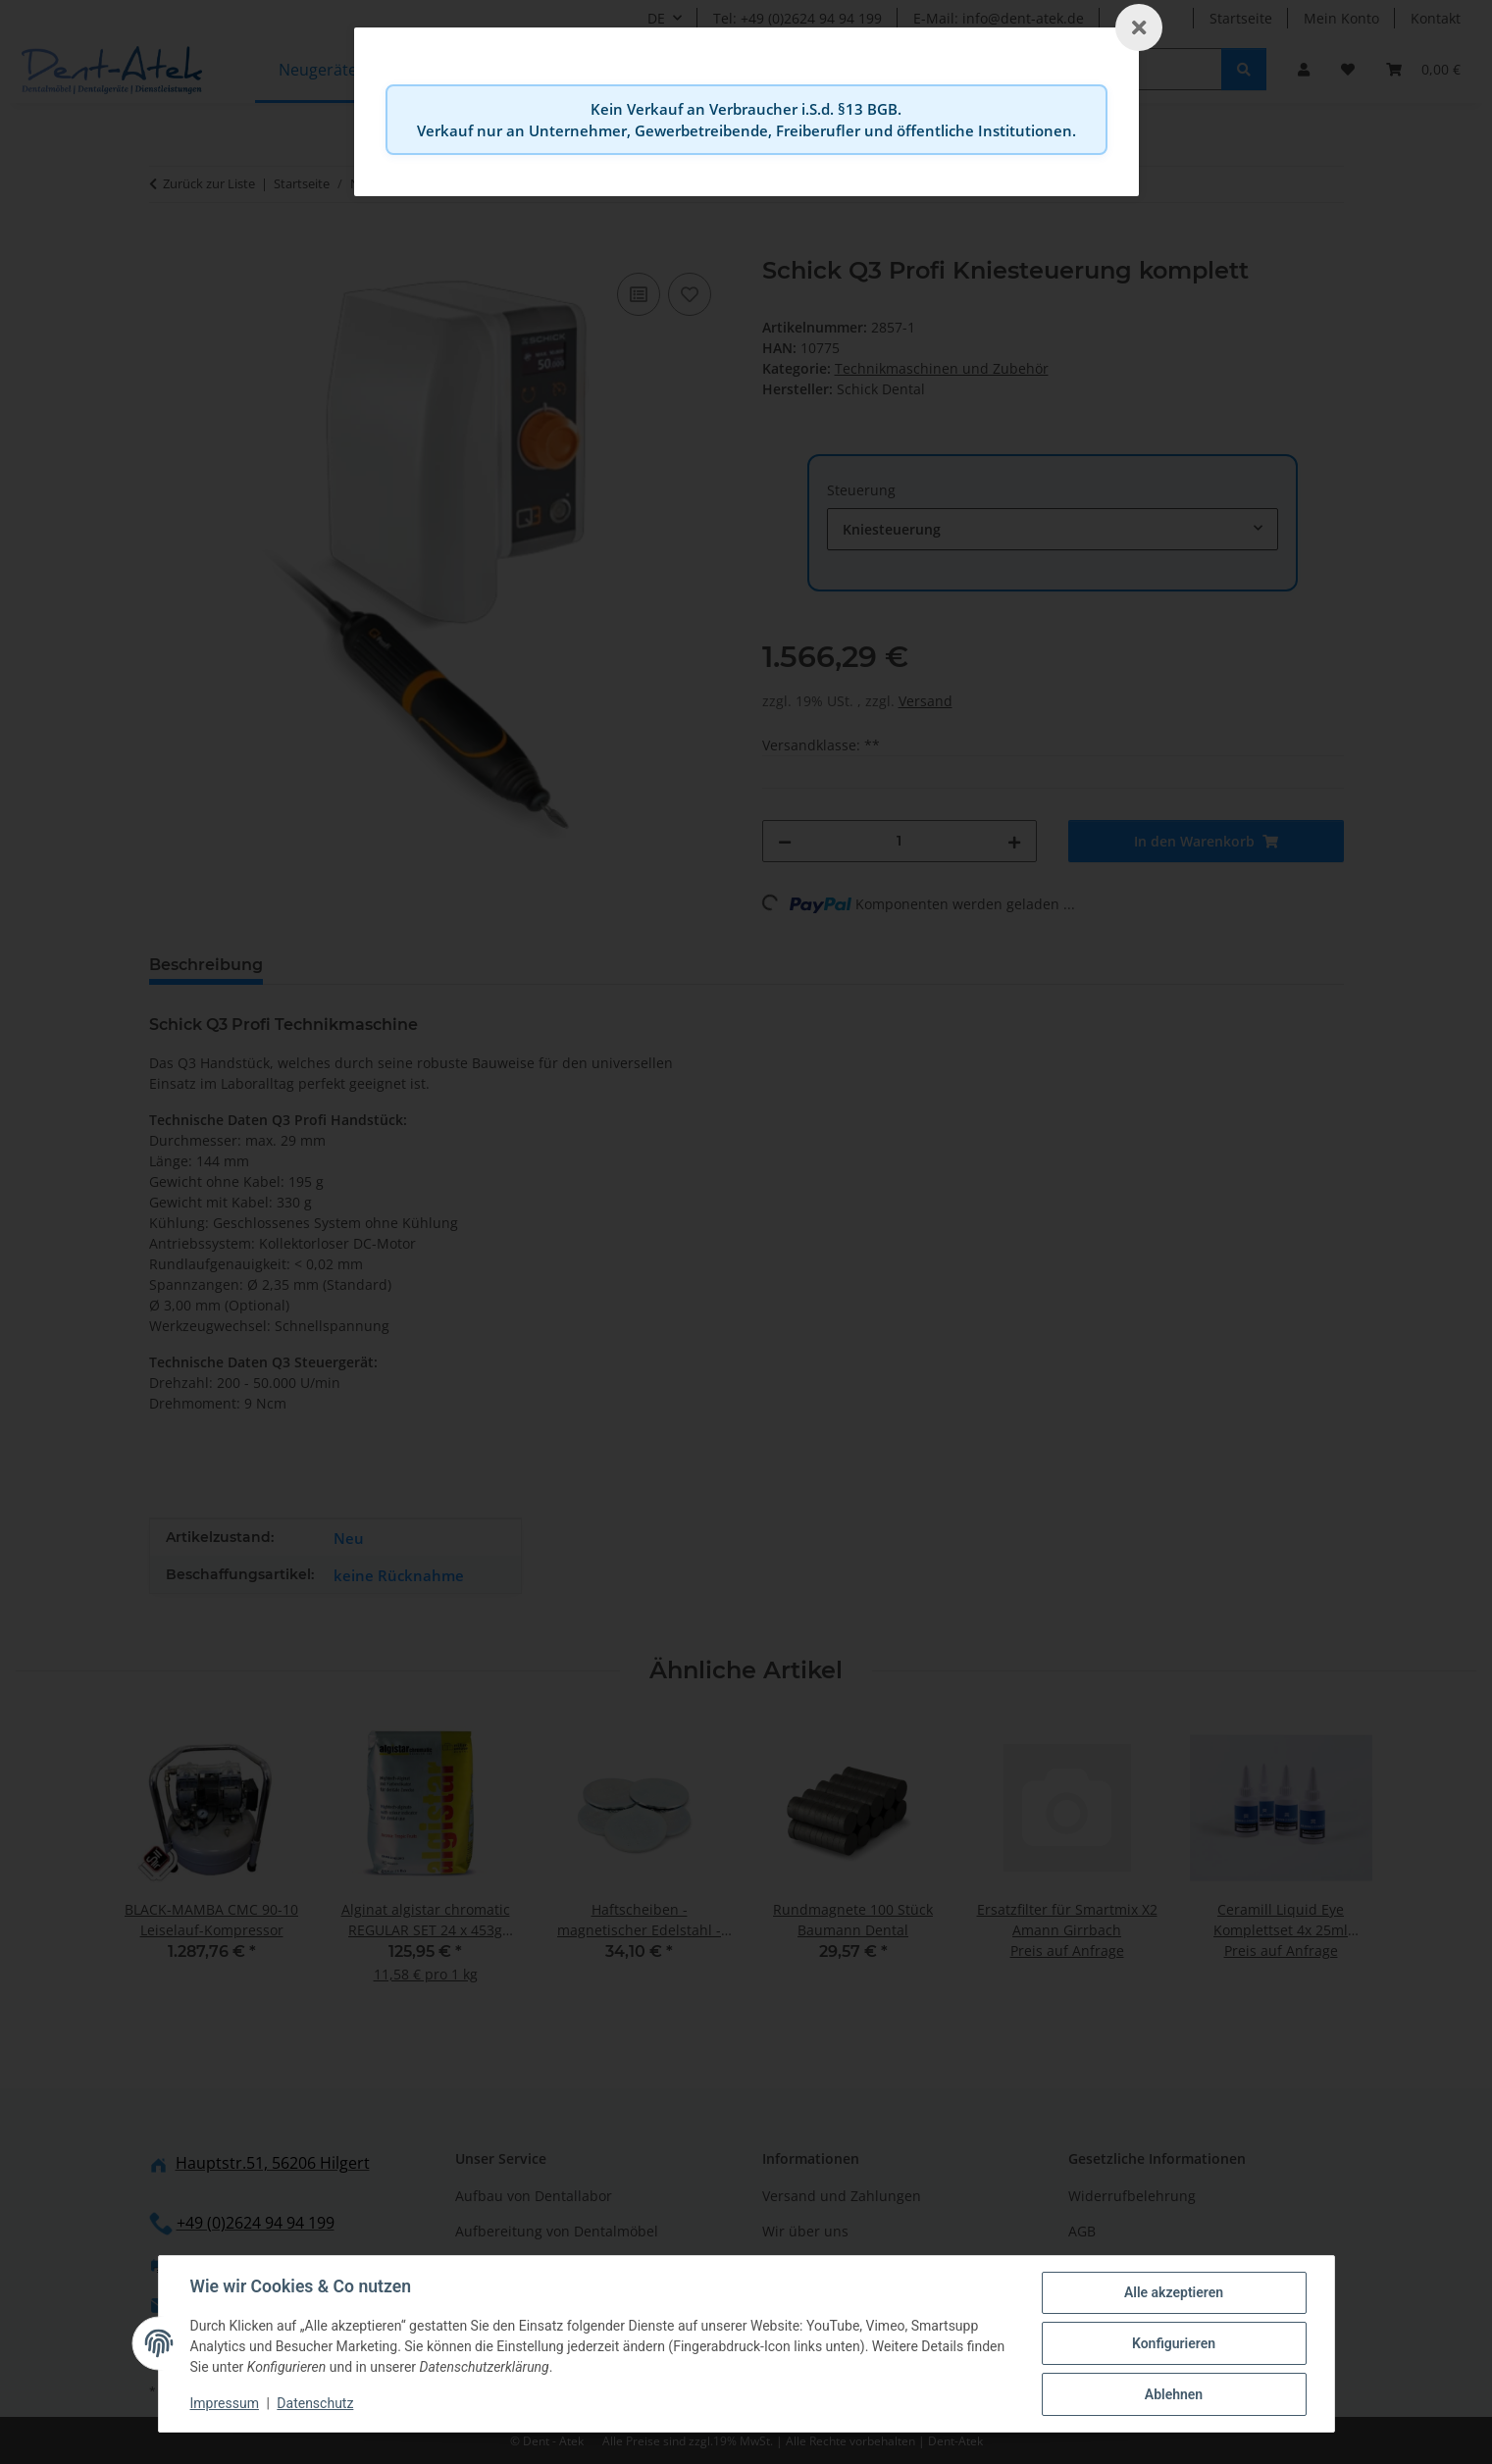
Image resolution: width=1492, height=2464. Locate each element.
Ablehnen (1174, 2394)
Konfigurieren (1173, 2343)
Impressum (224, 2403)
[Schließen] (1138, 27)
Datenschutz (315, 2403)
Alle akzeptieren (1173, 2292)
